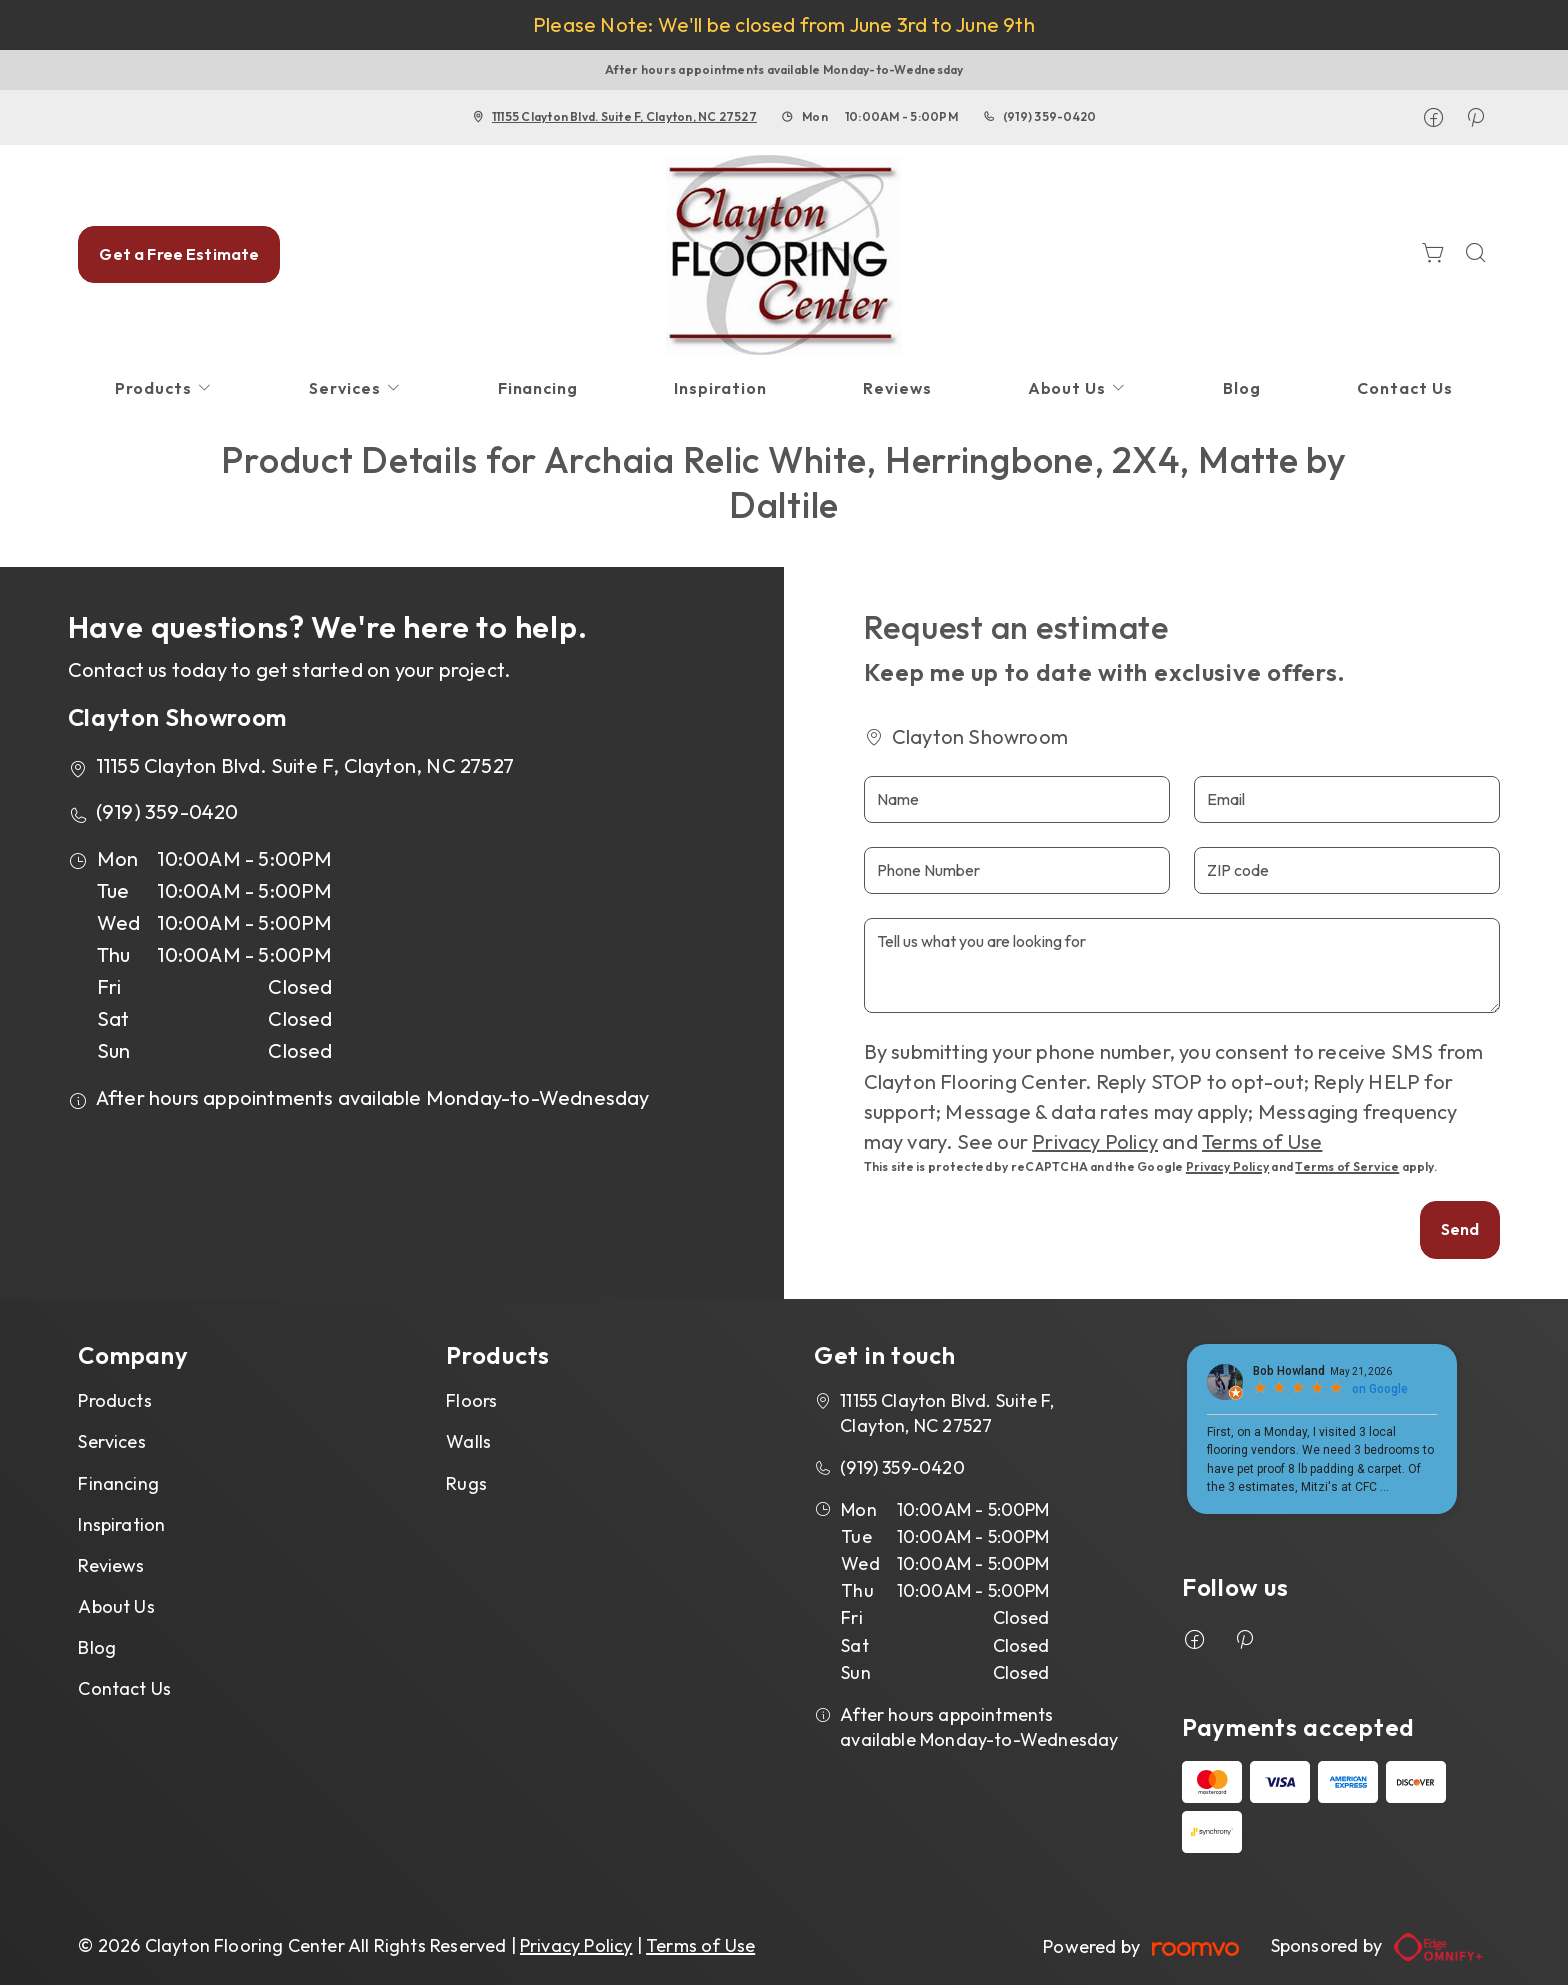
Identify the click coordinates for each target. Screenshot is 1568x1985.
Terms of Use (1262, 1141)
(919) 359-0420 (1049, 116)
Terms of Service (1347, 1166)
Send (1460, 1229)
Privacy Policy (1095, 1141)
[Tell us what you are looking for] (1182, 965)
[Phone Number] (1017, 870)
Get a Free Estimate (179, 254)
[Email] (1347, 799)
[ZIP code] (1347, 870)
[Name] (1017, 799)
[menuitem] (164, 388)
